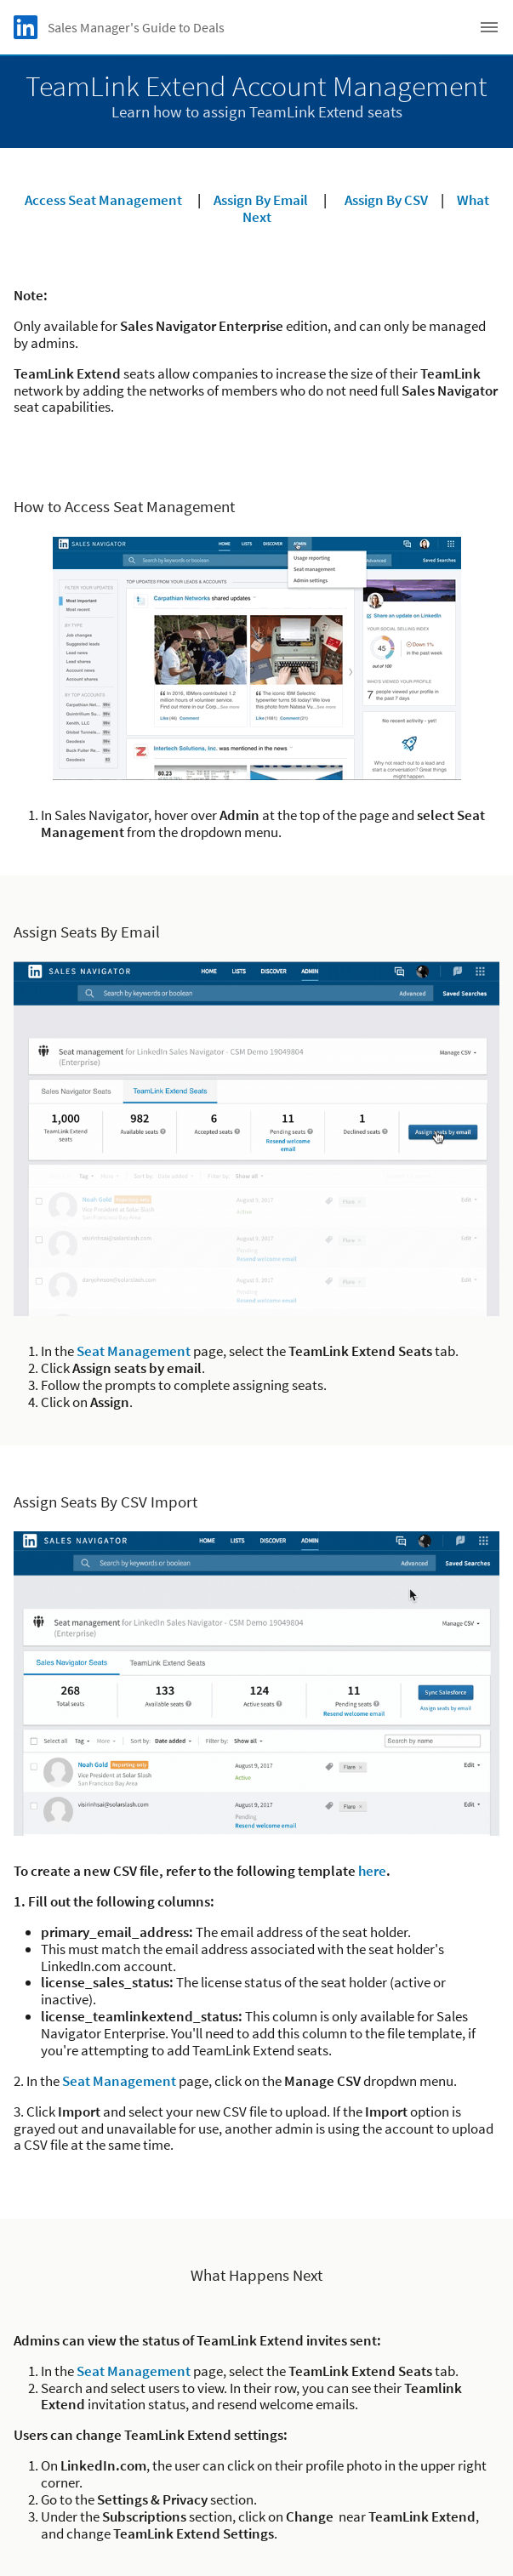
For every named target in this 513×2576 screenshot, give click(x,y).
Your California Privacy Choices (256, 2478)
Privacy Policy (257, 2458)
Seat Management (134, 1351)
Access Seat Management (103, 200)
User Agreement (257, 2497)
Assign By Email (261, 200)
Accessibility (256, 2517)
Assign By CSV (386, 200)
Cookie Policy (256, 2438)
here (372, 1583)
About (256, 2419)
